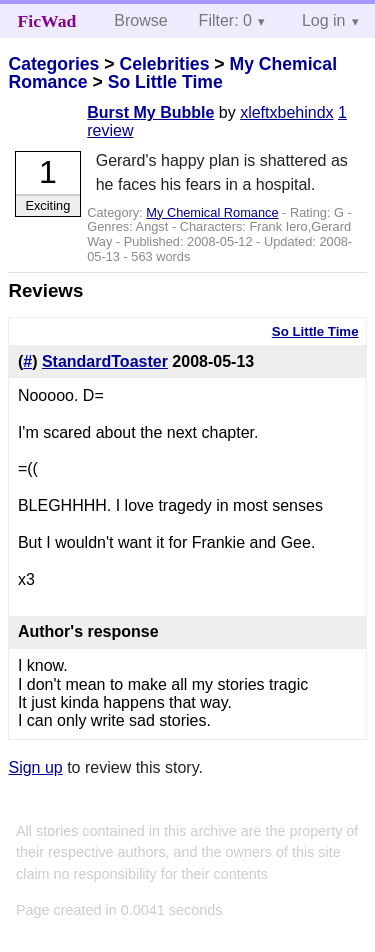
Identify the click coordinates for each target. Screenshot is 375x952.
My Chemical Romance (212, 212)
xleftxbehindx (286, 112)
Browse (140, 20)
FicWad (47, 21)
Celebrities (164, 64)
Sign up (35, 767)
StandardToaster (105, 361)
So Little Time (165, 82)
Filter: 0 (225, 20)
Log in (324, 20)
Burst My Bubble (150, 112)
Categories (53, 64)
